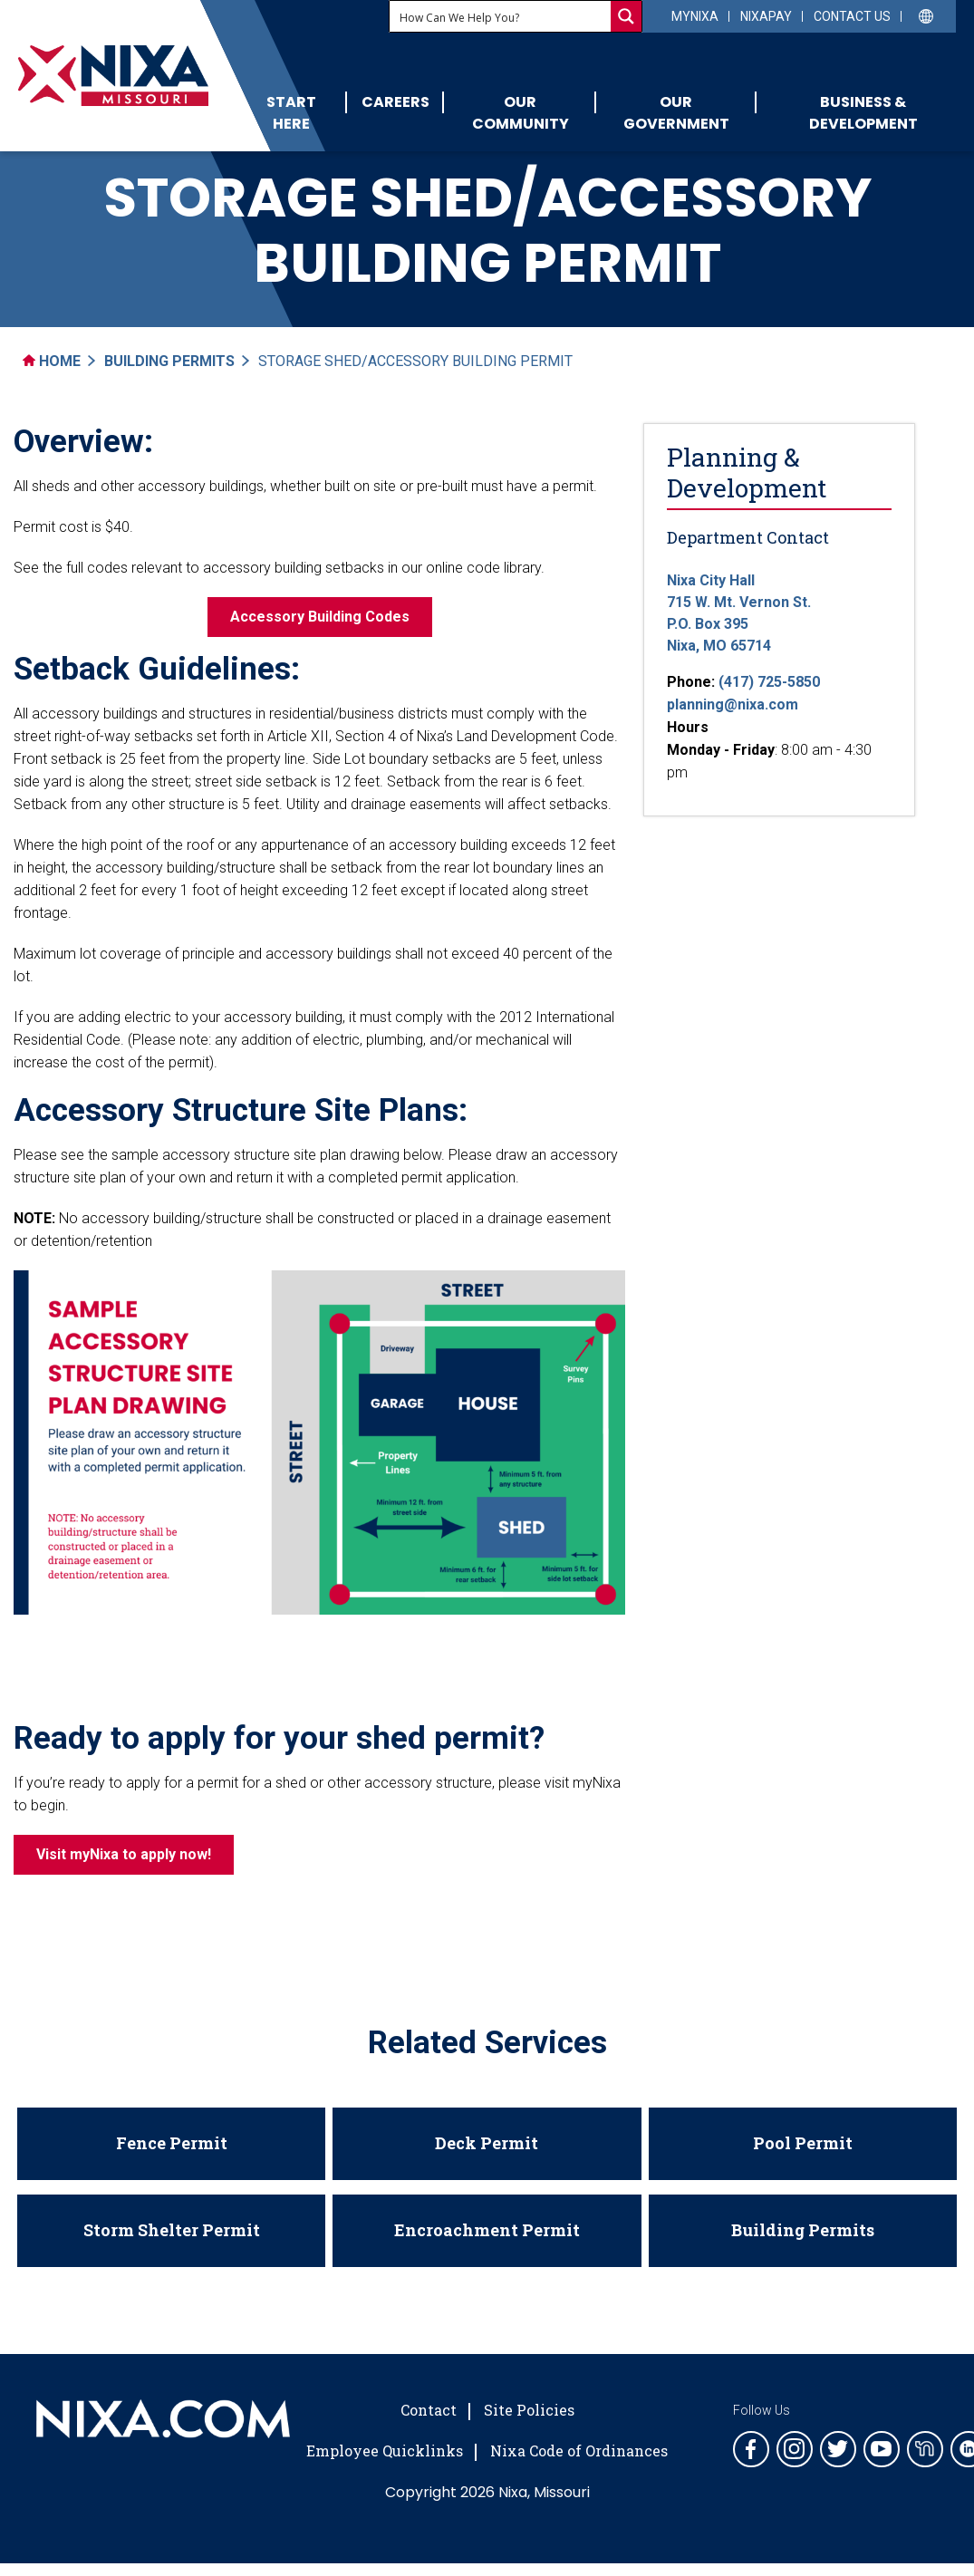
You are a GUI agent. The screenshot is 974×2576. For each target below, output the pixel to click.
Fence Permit (171, 2143)
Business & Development (863, 113)
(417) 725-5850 (769, 681)
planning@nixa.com (732, 704)
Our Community (520, 113)
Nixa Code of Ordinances (579, 2450)
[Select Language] (926, 15)
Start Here (291, 113)
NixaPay (766, 16)
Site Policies (529, 2409)
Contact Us (852, 16)
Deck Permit (486, 2143)
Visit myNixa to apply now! (123, 1854)
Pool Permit (803, 2143)
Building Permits (169, 361)
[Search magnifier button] (626, 16)
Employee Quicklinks (384, 2450)
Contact (428, 2409)
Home (52, 361)
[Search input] (501, 16)
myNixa (694, 16)
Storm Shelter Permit (171, 2230)
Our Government (676, 113)
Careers (395, 102)
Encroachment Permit (487, 2230)
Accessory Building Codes (320, 616)
